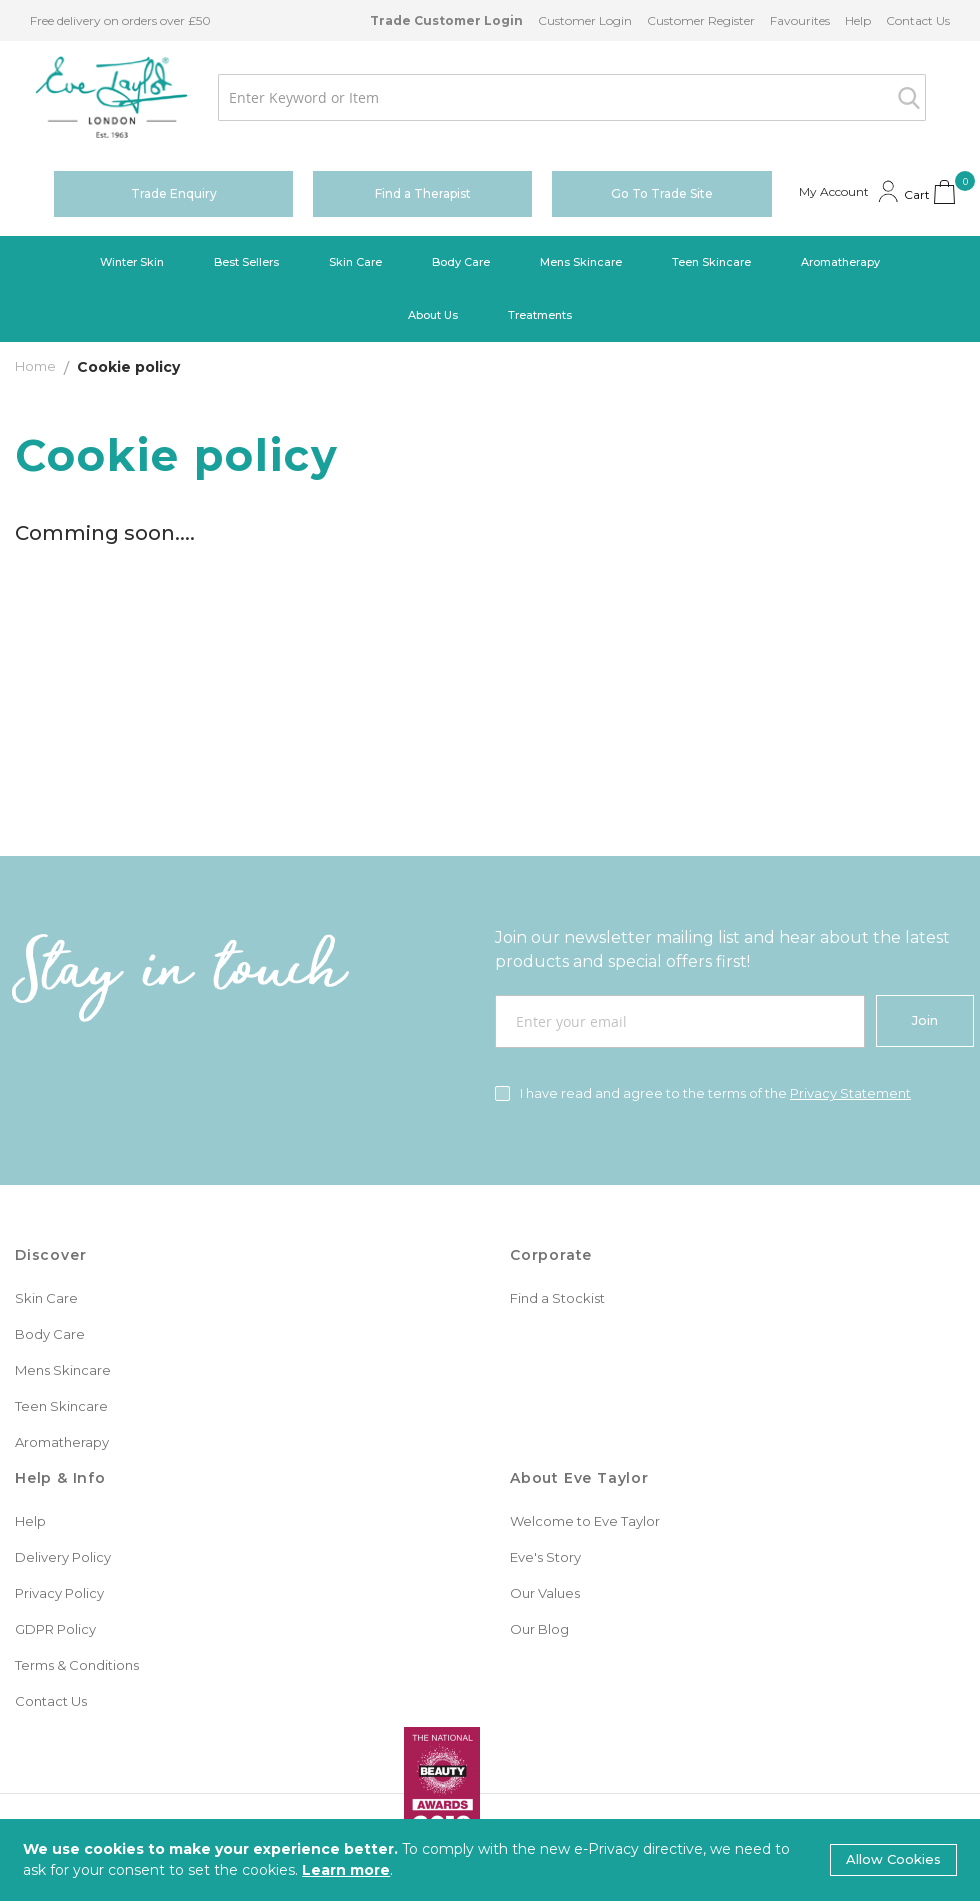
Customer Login (585, 20)
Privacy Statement (850, 1093)
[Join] (925, 1021)
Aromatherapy (62, 1442)
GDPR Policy (55, 1629)
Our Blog (539, 1629)
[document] (490, 1860)
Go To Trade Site (662, 193)
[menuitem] (132, 262)
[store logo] (111, 97)
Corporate (551, 1255)
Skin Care (46, 1298)
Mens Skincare (63, 1370)
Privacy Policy (59, 1593)
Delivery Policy (63, 1557)
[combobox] (572, 97)
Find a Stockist (557, 1298)
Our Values (545, 1593)
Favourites (800, 20)
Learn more (346, 1870)
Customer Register (701, 20)
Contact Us (918, 20)
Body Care (50, 1334)
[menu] (490, 289)
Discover (50, 1255)
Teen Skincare (61, 1406)
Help (858, 20)
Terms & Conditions (77, 1665)
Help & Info (60, 1478)
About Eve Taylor (579, 1478)
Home (37, 366)
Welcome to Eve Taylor (585, 1521)
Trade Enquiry (174, 193)
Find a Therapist (423, 193)
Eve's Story (545, 1557)
